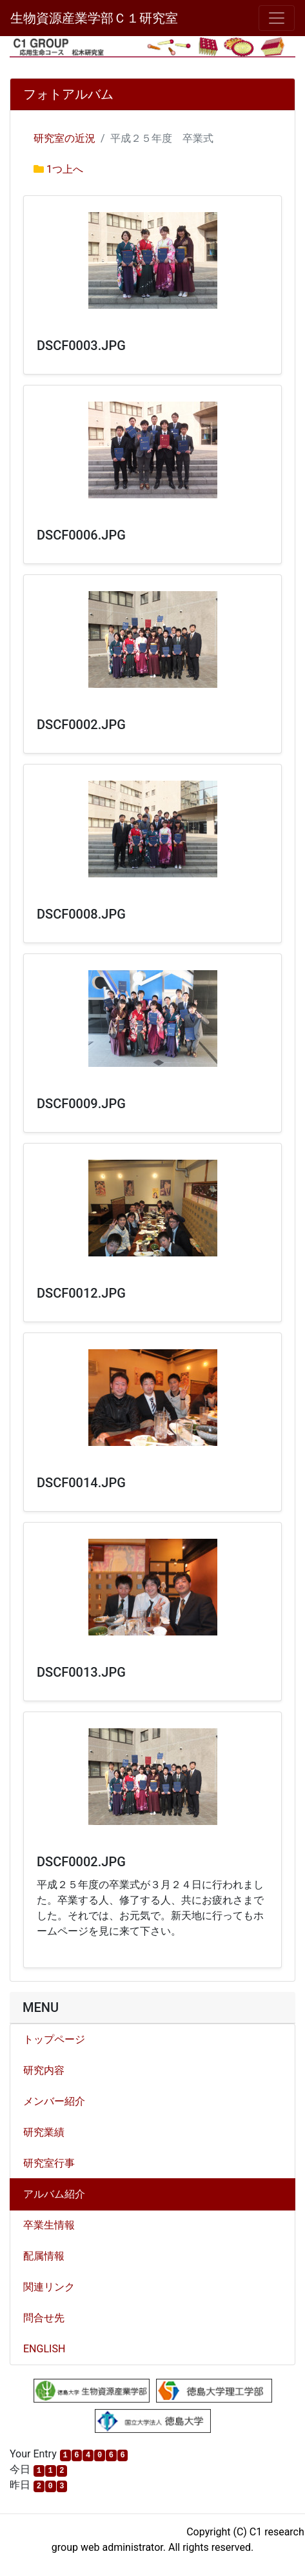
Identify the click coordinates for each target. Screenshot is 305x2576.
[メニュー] (277, 18)
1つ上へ (64, 169)
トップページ (54, 2039)
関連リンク (49, 2287)
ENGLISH (44, 2349)
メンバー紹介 (54, 2101)
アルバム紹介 (54, 2194)
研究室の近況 (64, 138)
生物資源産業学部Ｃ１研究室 (94, 18)
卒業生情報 (49, 2225)
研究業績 (43, 2132)
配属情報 (43, 2256)
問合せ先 (43, 2318)
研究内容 (43, 2070)
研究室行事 (49, 2163)
